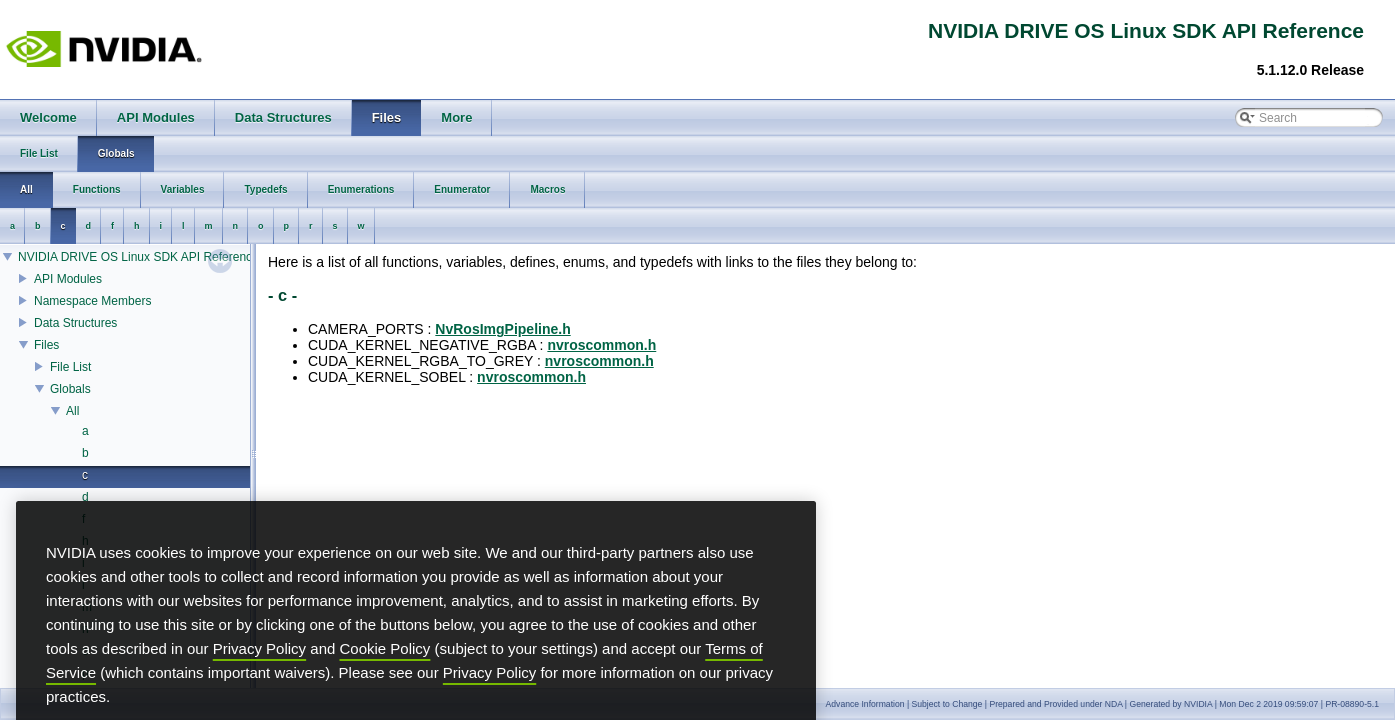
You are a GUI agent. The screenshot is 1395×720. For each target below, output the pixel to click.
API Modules (68, 279)
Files (46, 345)
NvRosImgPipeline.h (502, 329)
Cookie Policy (385, 673)
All (72, 411)
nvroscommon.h (601, 345)
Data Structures (75, 323)
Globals (70, 389)
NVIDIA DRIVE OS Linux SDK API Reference (138, 257)
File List (70, 367)
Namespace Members (92, 301)
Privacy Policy (259, 673)
